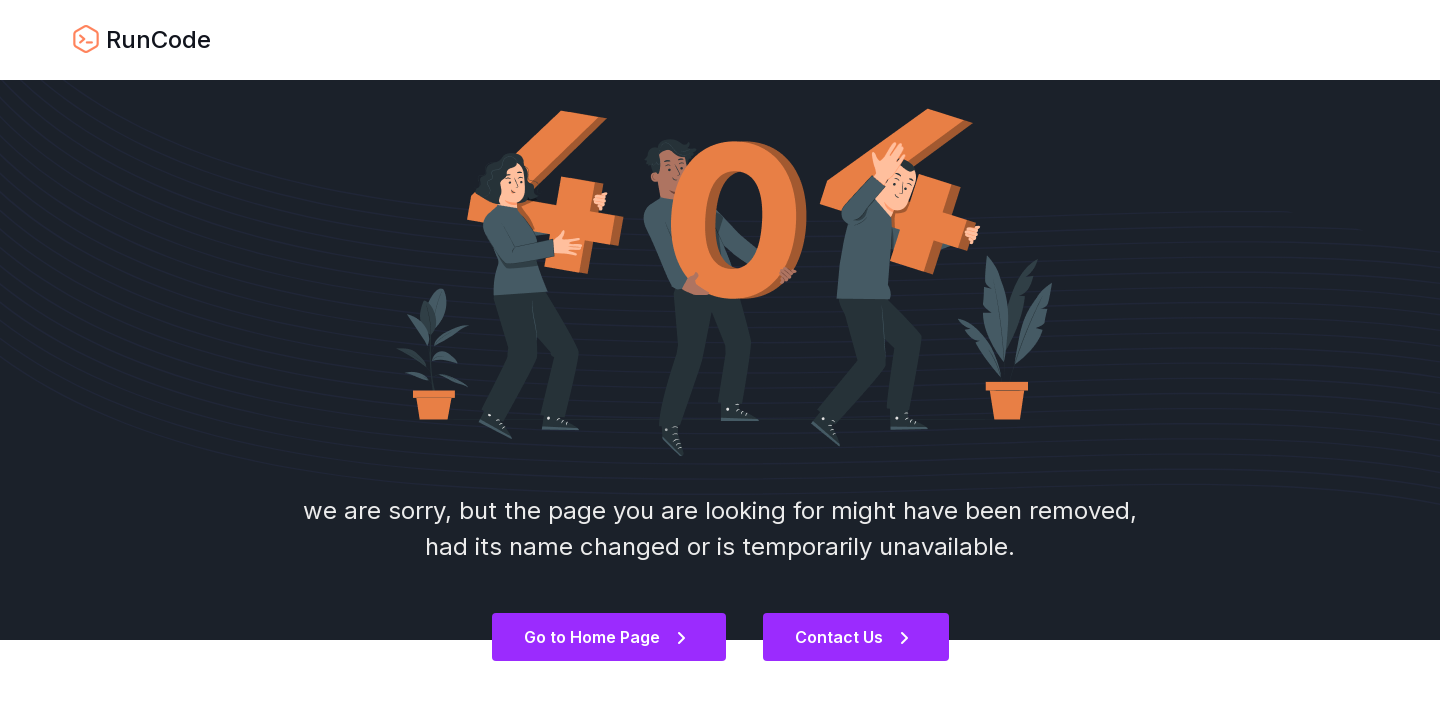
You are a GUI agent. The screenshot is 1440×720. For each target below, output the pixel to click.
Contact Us (852, 637)
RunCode (141, 39)
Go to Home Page (605, 637)
